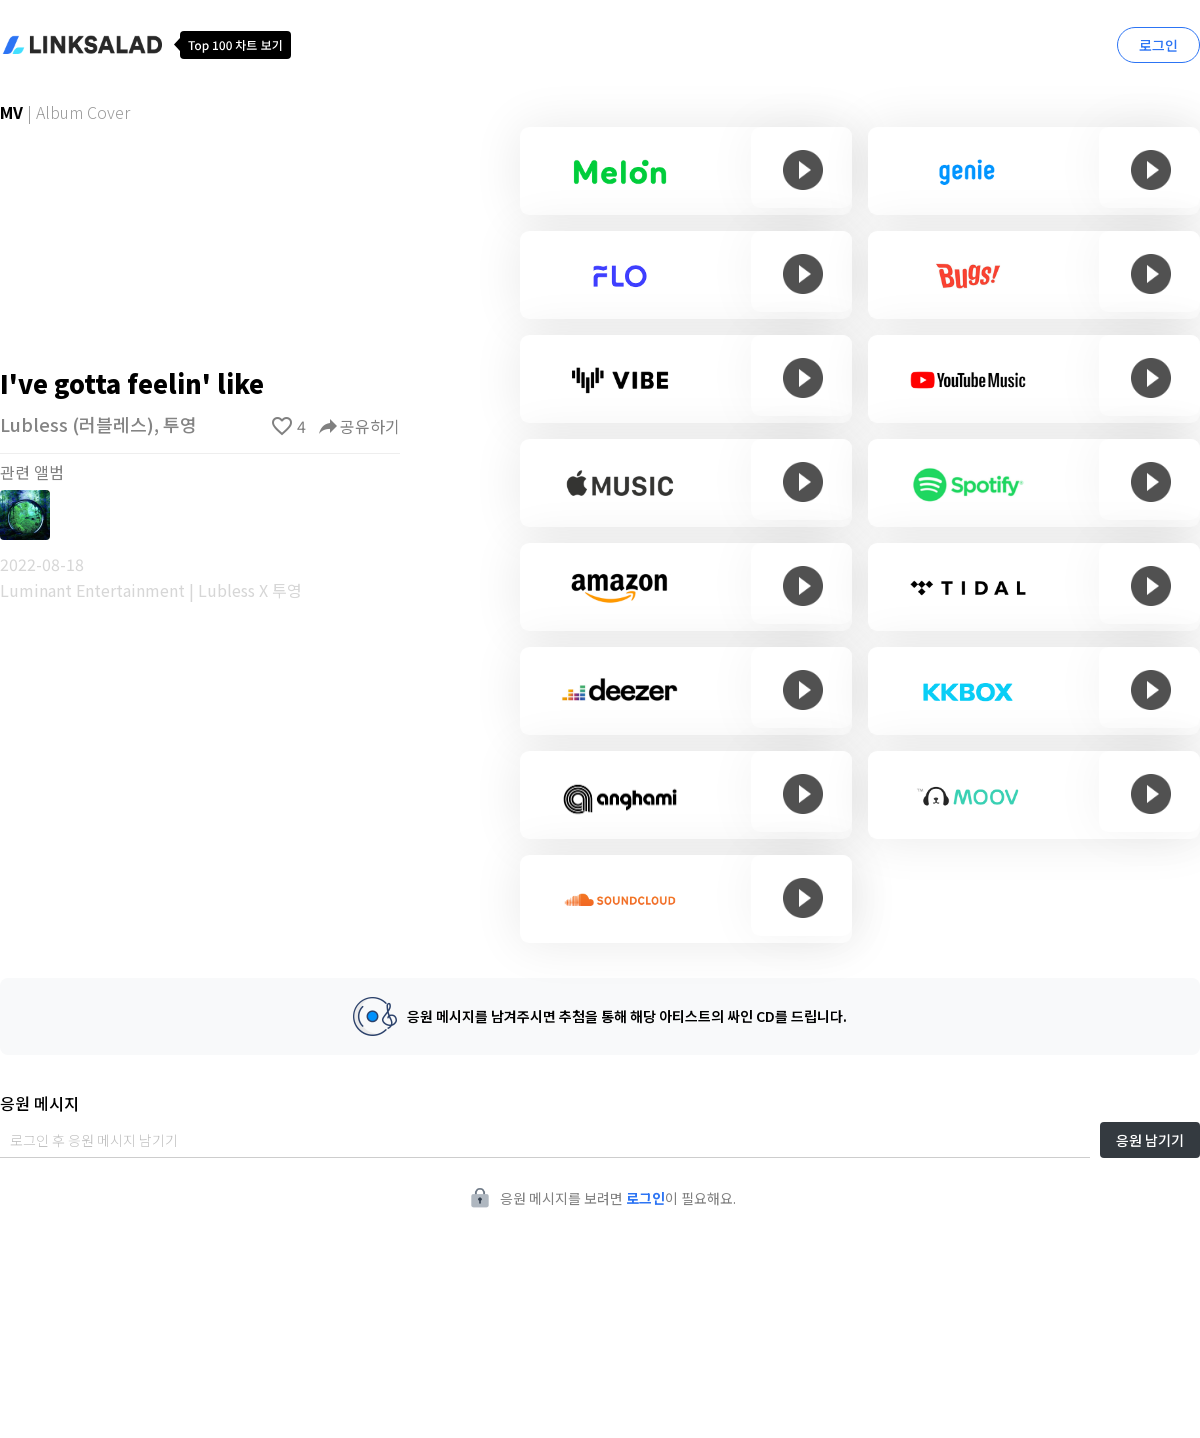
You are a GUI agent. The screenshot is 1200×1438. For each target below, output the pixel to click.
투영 (180, 424)
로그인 (1158, 45)
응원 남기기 (1150, 1140)
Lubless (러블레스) (77, 424)
